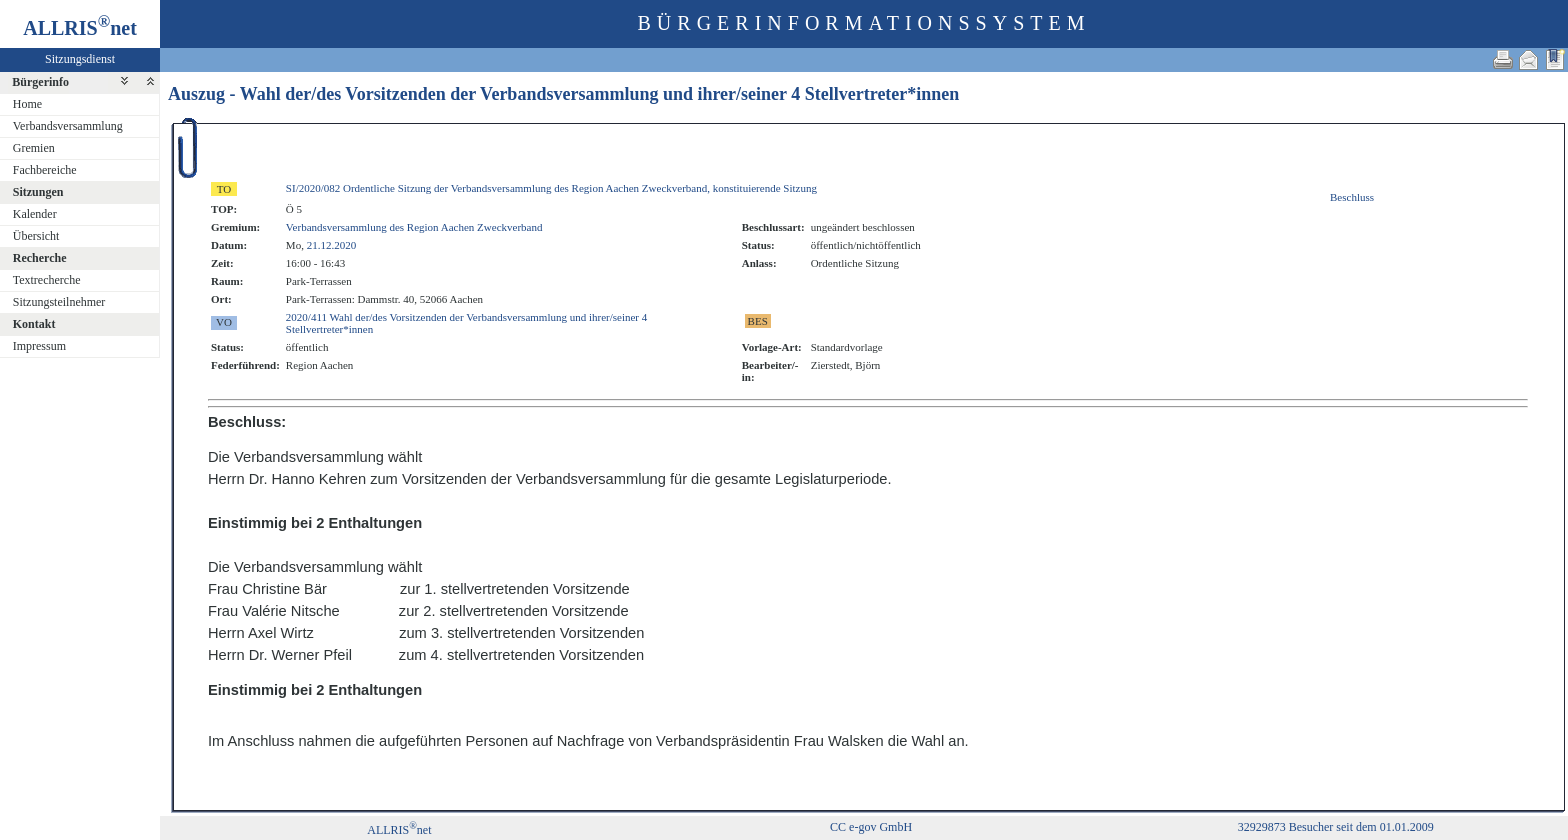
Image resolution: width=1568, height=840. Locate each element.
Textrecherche (47, 280)
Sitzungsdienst (80, 59)
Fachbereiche (45, 170)
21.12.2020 (332, 245)
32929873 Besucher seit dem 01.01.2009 (1336, 827)
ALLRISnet (399, 830)
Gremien (34, 148)
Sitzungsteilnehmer (59, 302)
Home (27, 104)
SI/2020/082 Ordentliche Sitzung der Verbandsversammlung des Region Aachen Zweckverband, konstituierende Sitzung (551, 188)
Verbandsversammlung (68, 126)
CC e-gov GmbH (871, 827)
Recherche (40, 258)
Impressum (39, 346)
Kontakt (34, 324)
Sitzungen (38, 192)
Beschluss (1352, 197)
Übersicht (36, 236)
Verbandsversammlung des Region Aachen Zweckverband (414, 227)
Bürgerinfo (40, 82)
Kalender (35, 214)
